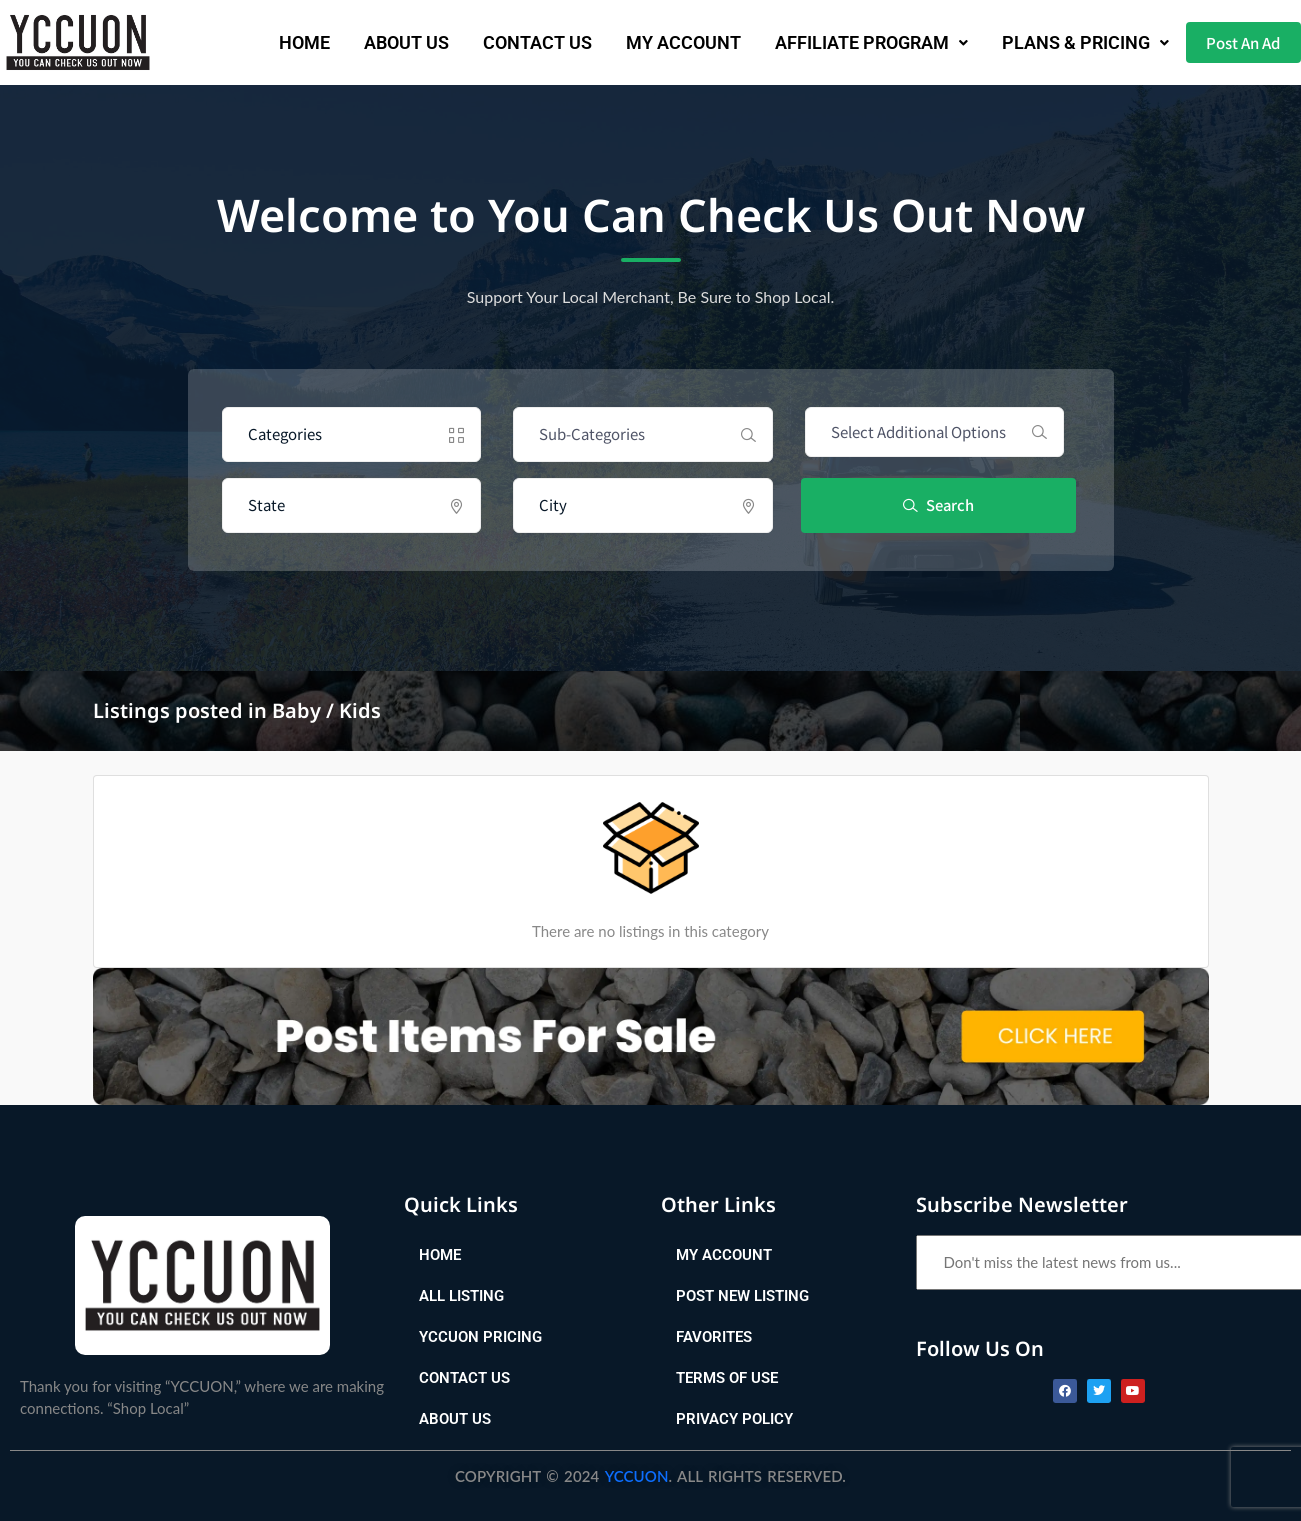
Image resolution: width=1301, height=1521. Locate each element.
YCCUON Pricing (480, 1337)
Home (285, 42)
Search (940, 504)
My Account (664, 42)
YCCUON (637, 1476)
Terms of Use (727, 1378)
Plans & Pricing (1066, 42)
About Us (387, 42)
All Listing (461, 1296)
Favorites (714, 1337)
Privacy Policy (734, 1419)
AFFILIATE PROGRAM (852, 42)
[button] (852, 43)
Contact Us (518, 42)
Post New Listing (742, 1296)
